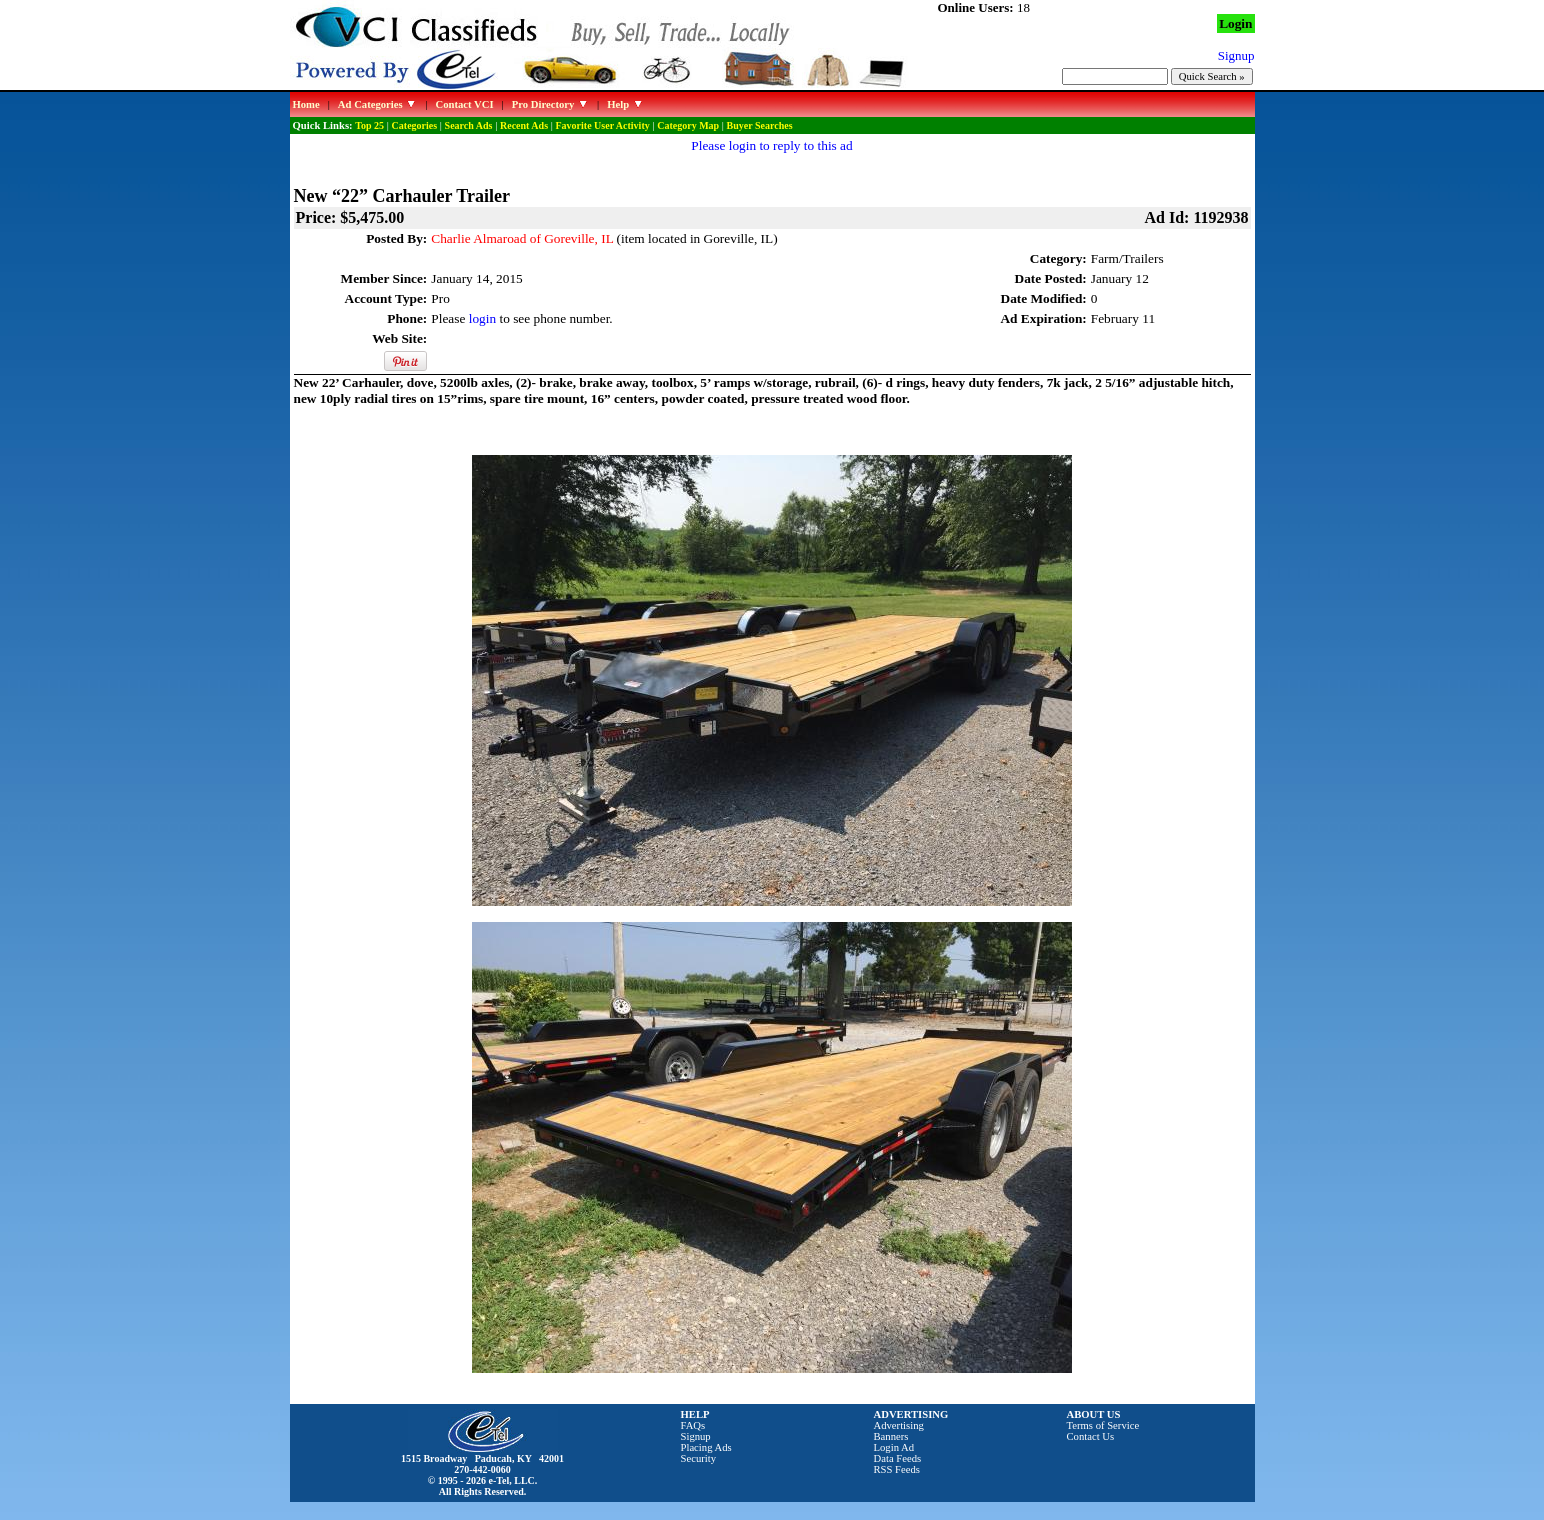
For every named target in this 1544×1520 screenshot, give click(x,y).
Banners (891, 1436)
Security (699, 1458)
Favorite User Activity (603, 125)
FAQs (693, 1425)
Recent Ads (524, 125)
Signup (696, 1436)
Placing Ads (706, 1447)
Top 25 (369, 125)
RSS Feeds (897, 1469)
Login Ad (894, 1447)
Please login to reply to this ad (771, 145)
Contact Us (1091, 1436)
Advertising (899, 1425)
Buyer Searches (760, 125)
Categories (415, 125)
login (482, 318)
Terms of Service (1103, 1425)
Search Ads (469, 125)
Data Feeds (898, 1458)
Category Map (688, 125)
